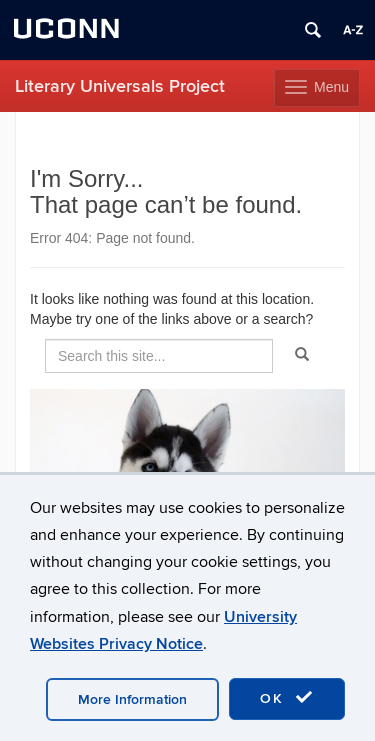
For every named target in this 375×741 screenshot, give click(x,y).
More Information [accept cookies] (132, 699)
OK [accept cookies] (287, 698)
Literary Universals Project (120, 86)
